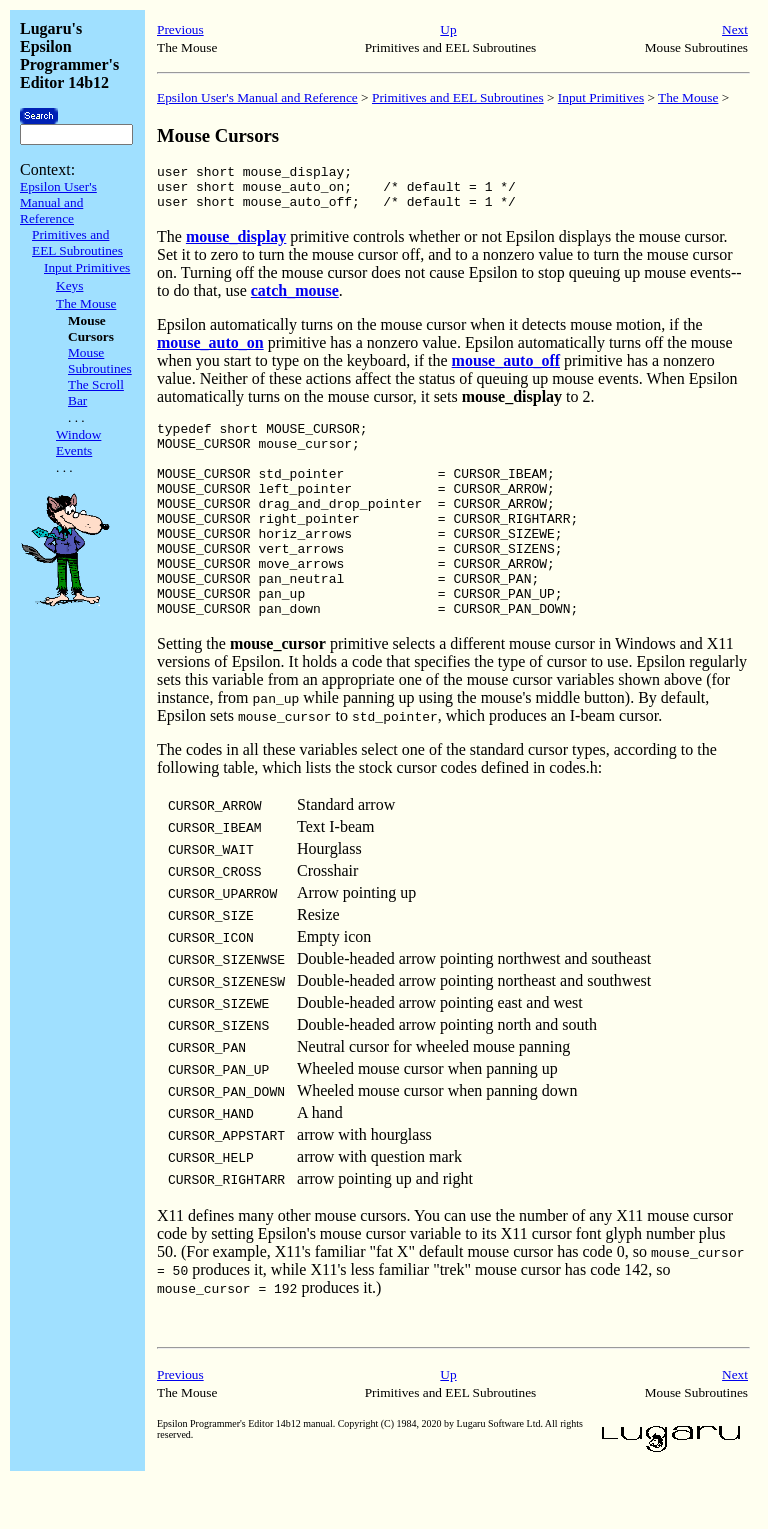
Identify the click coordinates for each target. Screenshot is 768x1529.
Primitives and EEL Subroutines (77, 242)
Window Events (78, 442)
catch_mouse (295, 299)
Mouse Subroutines (100, 360)
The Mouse (86, 303)
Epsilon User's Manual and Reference (58, 202)
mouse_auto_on (210, 351)
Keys (69, 285)
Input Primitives (87, 267)
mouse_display (236, 245)
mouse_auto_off (506, 369)
